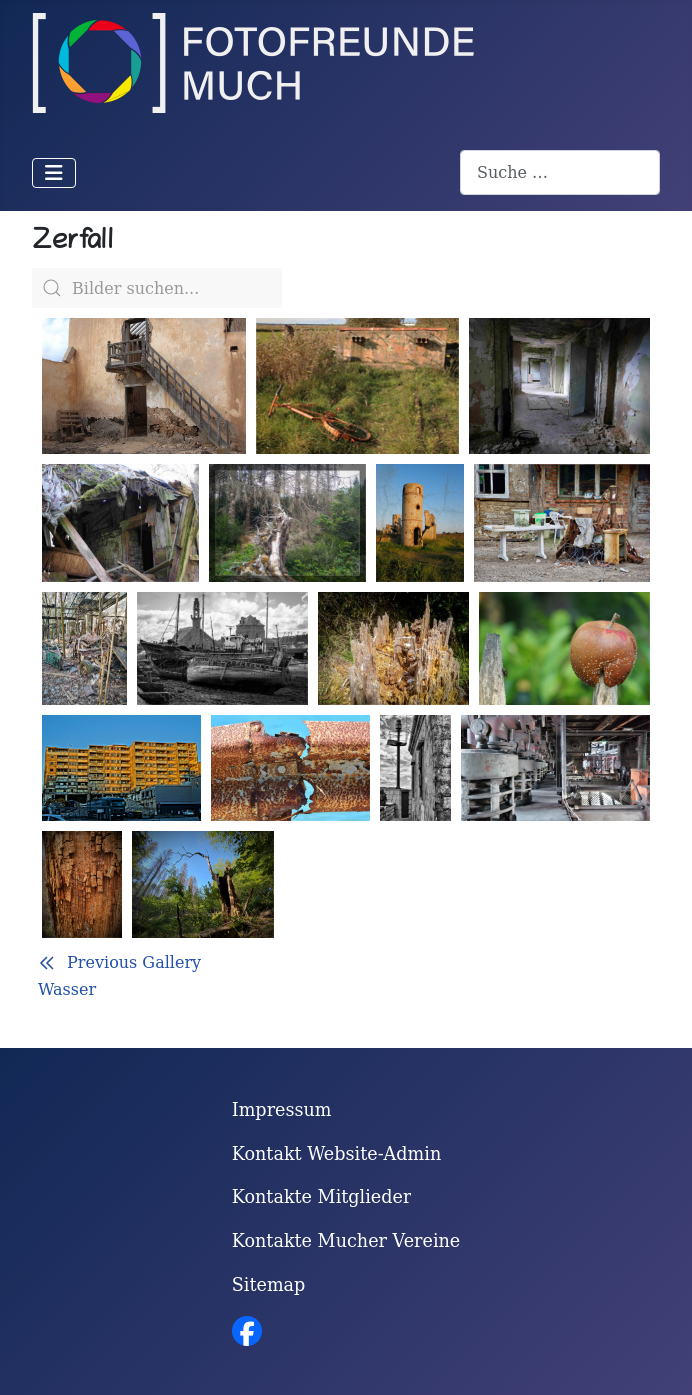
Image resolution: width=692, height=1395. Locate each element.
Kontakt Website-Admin (337, 1154)
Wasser (67, 989)
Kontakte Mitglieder (322, 1197)
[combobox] (560, 172)
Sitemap (269, 1285)
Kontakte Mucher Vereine (346, 1241)
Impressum (282, 1110)
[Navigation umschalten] (54, 173)
